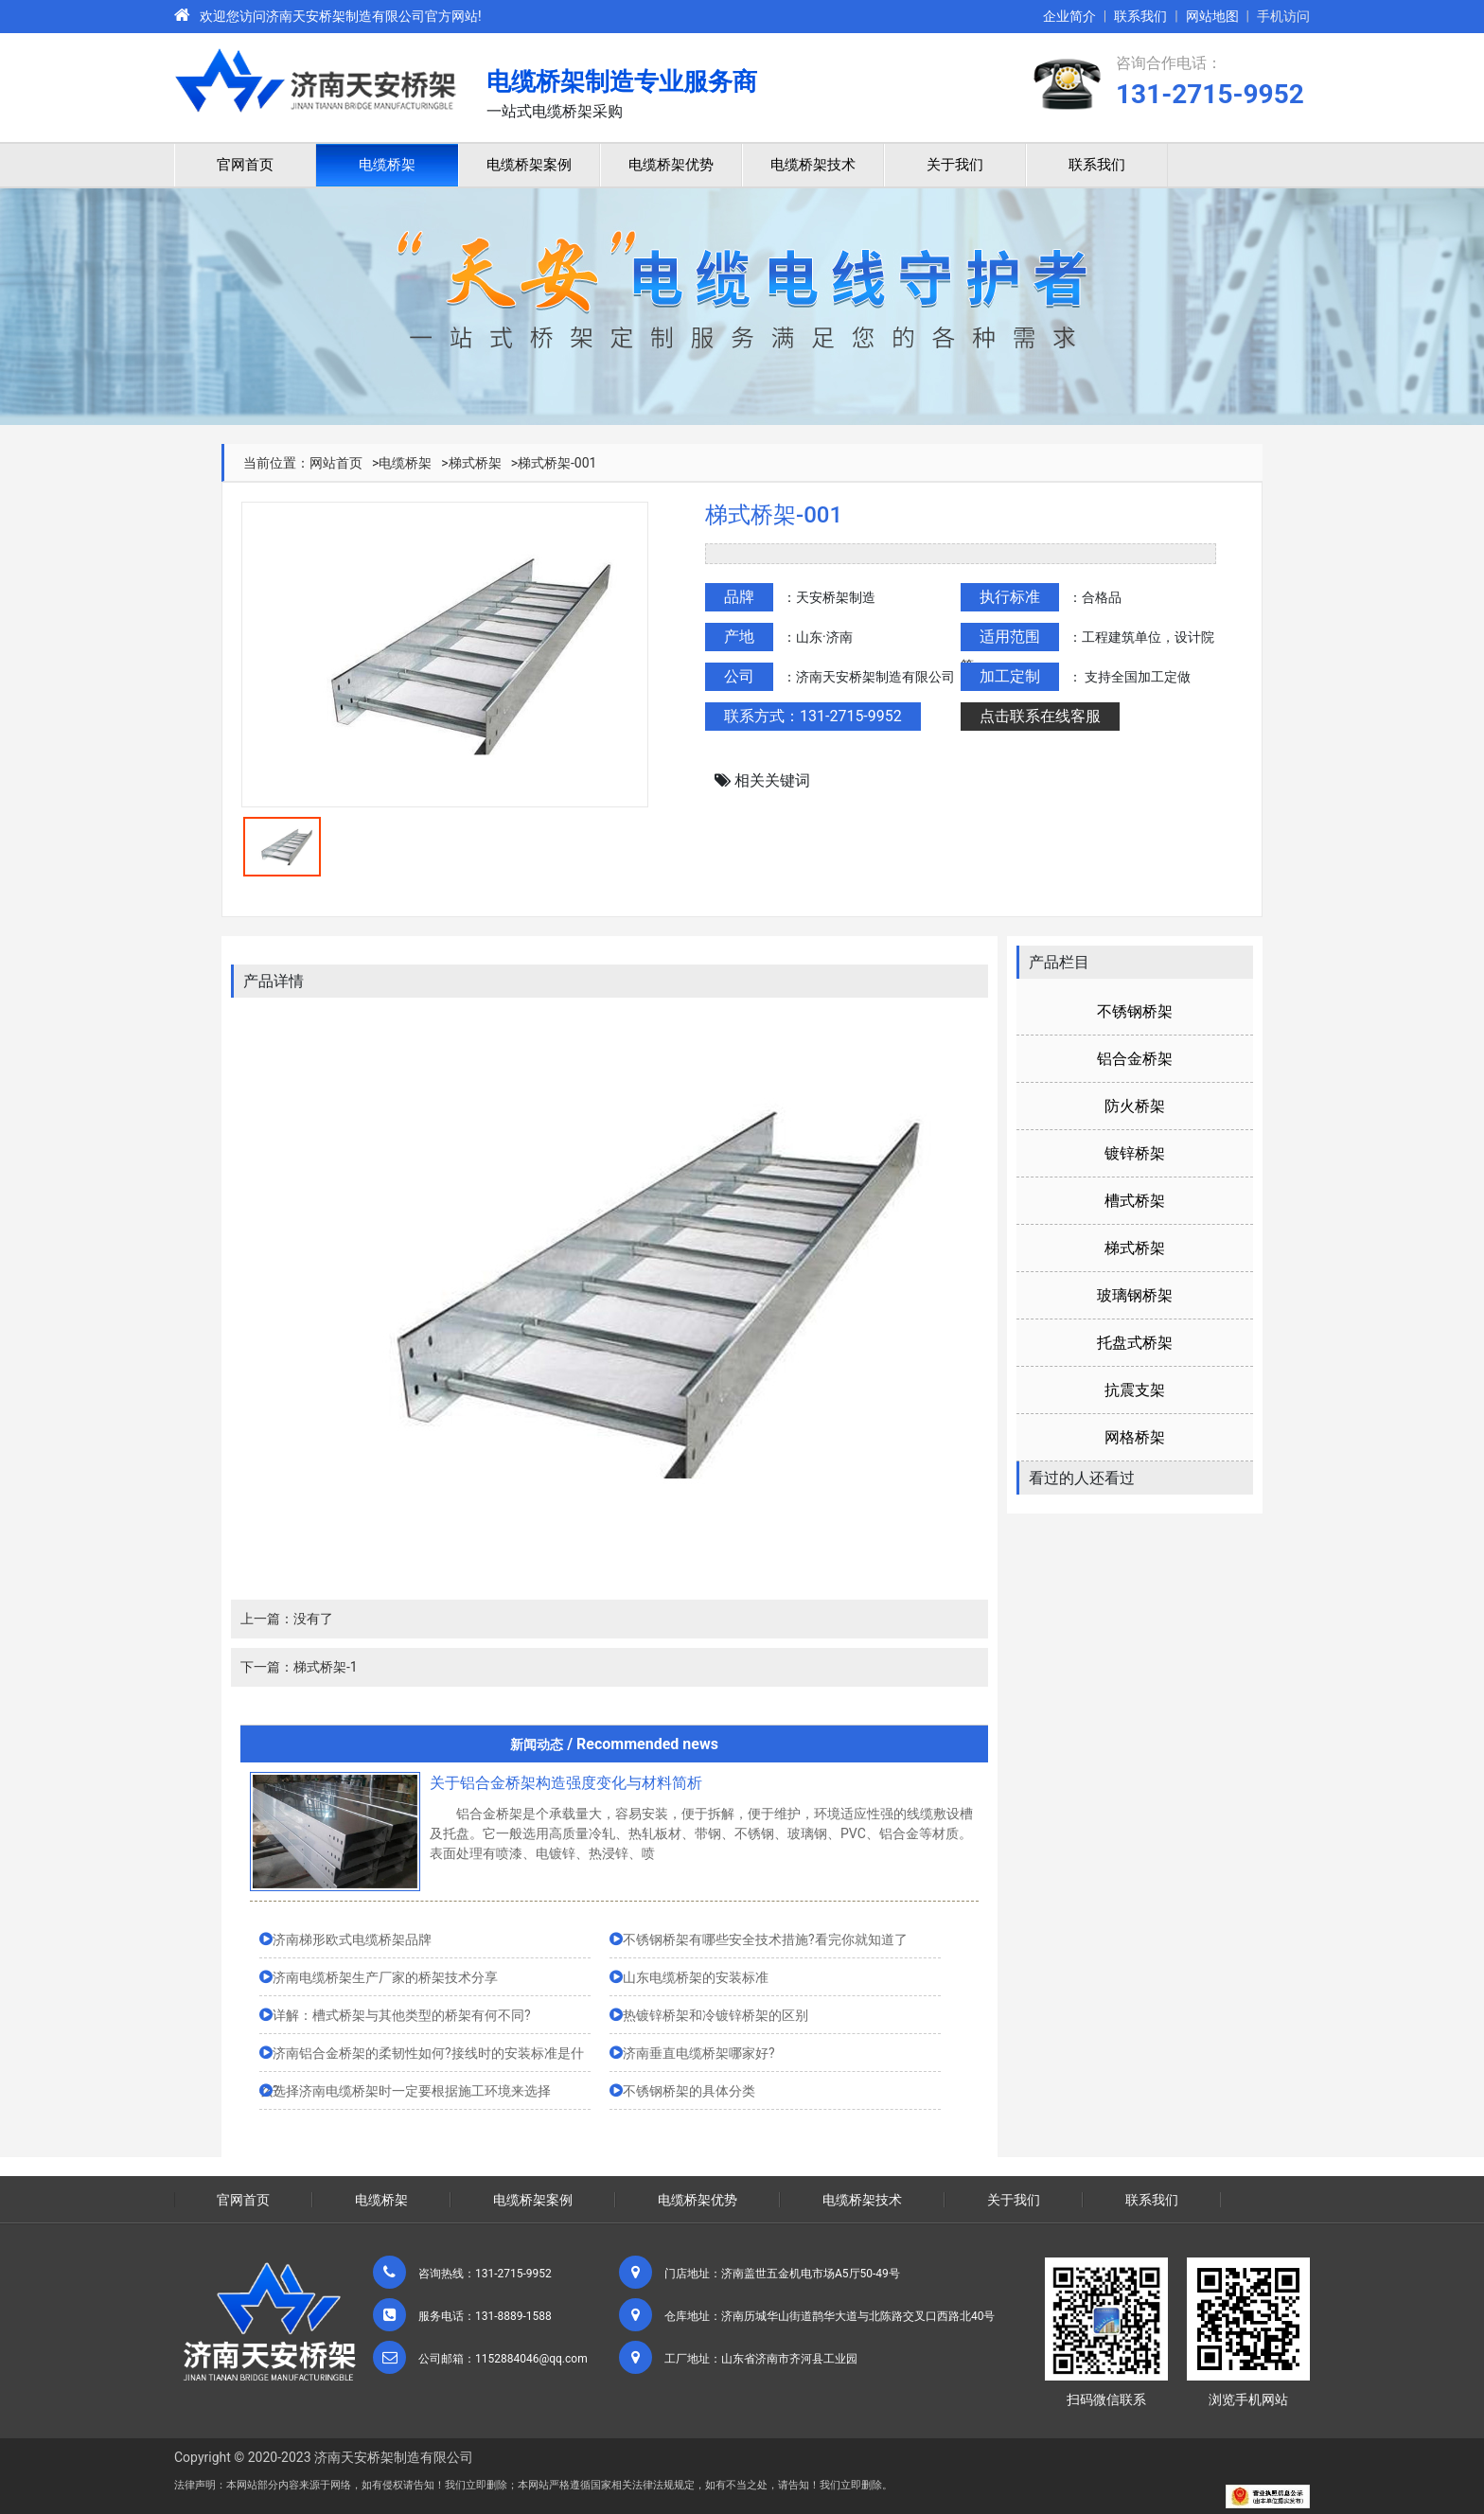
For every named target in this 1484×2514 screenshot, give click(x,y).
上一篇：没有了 (286, 1618)
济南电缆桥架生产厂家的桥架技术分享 (385, 1977)
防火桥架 (1134, 1106)
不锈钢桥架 (1135, 1011)
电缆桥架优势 (671, 164)
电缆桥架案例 (529, 164)
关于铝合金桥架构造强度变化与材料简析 (566, 1783)
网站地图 (1212, 16)
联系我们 (1140, 16)
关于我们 (955, 164)
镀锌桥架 (1134, 1153)
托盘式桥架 (1135, 1343)
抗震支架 (1134, 1390)
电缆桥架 (387, 164)
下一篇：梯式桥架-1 (299, 1666)
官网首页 (245, 164)
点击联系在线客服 (1040, 716)
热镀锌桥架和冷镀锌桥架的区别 (715, 2015)
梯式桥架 (475, 462)
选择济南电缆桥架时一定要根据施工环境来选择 (412, 2090)
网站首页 (335, 462)
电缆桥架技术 (813, 164)
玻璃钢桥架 (1135, 1295)
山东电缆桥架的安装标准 (695, 1977)
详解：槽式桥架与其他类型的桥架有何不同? (402, 2015)
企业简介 (1069, 16)
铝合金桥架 (1135, 1059)
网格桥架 (1134, 1437)
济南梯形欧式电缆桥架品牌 (352, 1939)
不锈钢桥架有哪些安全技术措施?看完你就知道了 (765, 1939)
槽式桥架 (1134, 1201)
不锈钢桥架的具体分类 (689, 2090)
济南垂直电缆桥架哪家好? (699, 2053)
